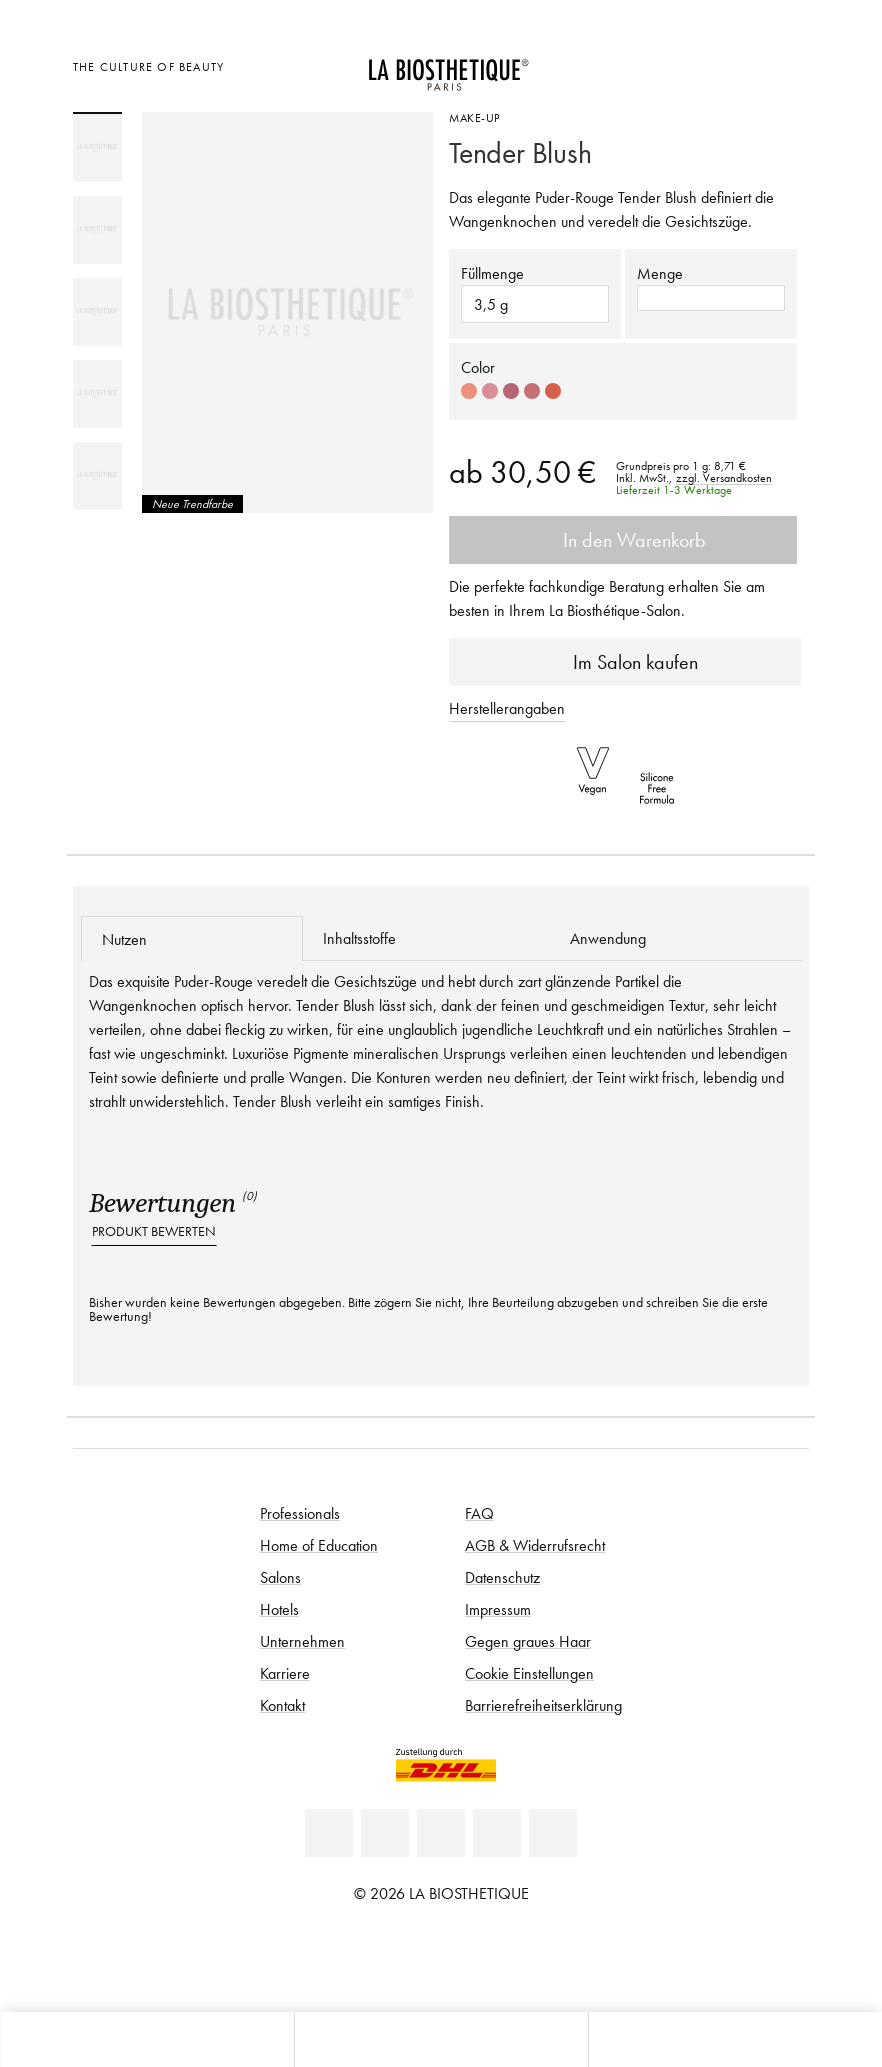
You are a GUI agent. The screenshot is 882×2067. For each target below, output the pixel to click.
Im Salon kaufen (625, 662)
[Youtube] (441, 1833)
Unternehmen (302, 1641)
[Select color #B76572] (511, 391)
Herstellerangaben (507, 708)
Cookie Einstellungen (529, 1673)
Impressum (498, 1609)
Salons (280, 1577)
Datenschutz (502, 1577)
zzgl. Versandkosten (724, 478)
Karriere (285, 1673)
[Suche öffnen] (735, 2039)
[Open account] (739, 64)
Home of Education (319, 1545)
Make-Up (474, 117)
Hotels (279, 1609)
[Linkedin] (329, 1833)
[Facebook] (385, 1833)
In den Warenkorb (623, 540)
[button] (711, 298)
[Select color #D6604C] (553, 391)
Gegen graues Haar (528, 1641)
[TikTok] (553, 1833)
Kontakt (282, 1705)
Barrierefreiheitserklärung (543, 1705)
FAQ (479, 1513)
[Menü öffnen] (441, 2039)
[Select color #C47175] (532, 391)
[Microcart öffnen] (788, 64)
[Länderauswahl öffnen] (689, 64)
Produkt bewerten (154, 1231)
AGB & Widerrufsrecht (535, 1545)
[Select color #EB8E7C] (469, 391)
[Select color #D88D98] (490, 391)
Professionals (300, 1513)
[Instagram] (497, 1833)
